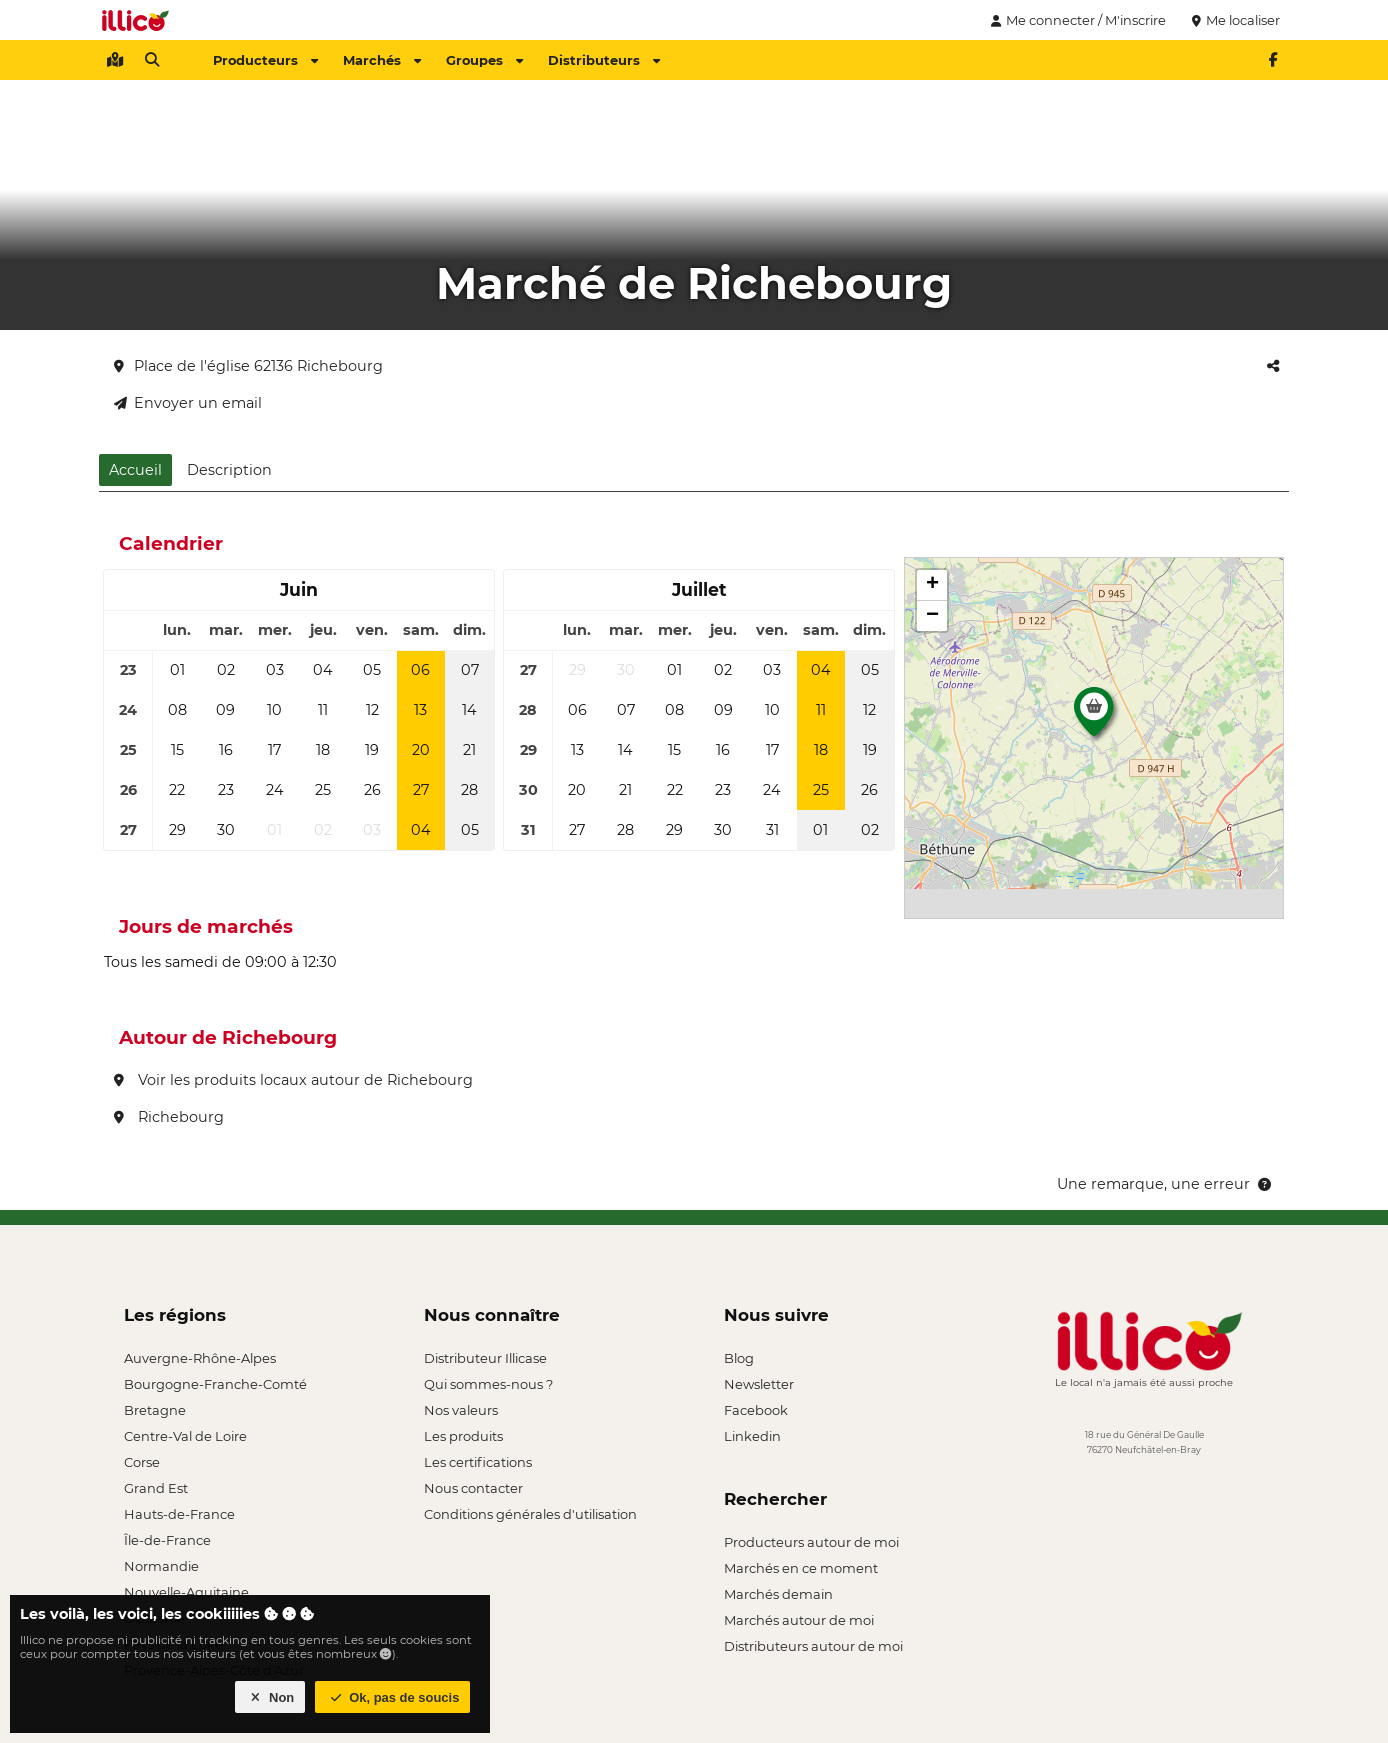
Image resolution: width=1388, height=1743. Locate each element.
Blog (739, 1358)
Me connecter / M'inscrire (1076, 20)
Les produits (463, 1436)
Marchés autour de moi (799, 1620)
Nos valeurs (461, 1410)
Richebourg (169, 1117)
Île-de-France (167, 1540)
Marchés (382, 60)
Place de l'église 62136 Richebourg (248, 366)
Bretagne (155, 1410)
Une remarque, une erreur (1165, 1184)
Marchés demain (778, 1594)
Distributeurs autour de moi (813, 1646)
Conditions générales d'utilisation (530, 1514)
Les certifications (478, 1462)
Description (229, 470)
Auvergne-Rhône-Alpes (200, 1358)
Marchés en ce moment (801, 1568)
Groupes (484, 60)
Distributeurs (604, 60)
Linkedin (752, 1436)
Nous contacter (473, 1488)
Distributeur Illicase (485, 1358)
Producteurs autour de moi (811, 1542)
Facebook (756, 1410)
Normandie (161, 1566)
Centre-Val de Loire (185, 1436)
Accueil (135, 470)
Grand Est (156, 1488)
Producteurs (265, 60)
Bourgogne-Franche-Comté (215, 1384)
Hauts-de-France (179, 1514)
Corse (142, 1462)
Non (270, 1697)
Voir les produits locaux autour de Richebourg (293, 1080)
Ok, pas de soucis (393, 1697)
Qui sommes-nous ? (488, 1384)
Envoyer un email (188, 403)
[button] (1094, 717)
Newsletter (759, 1384)
